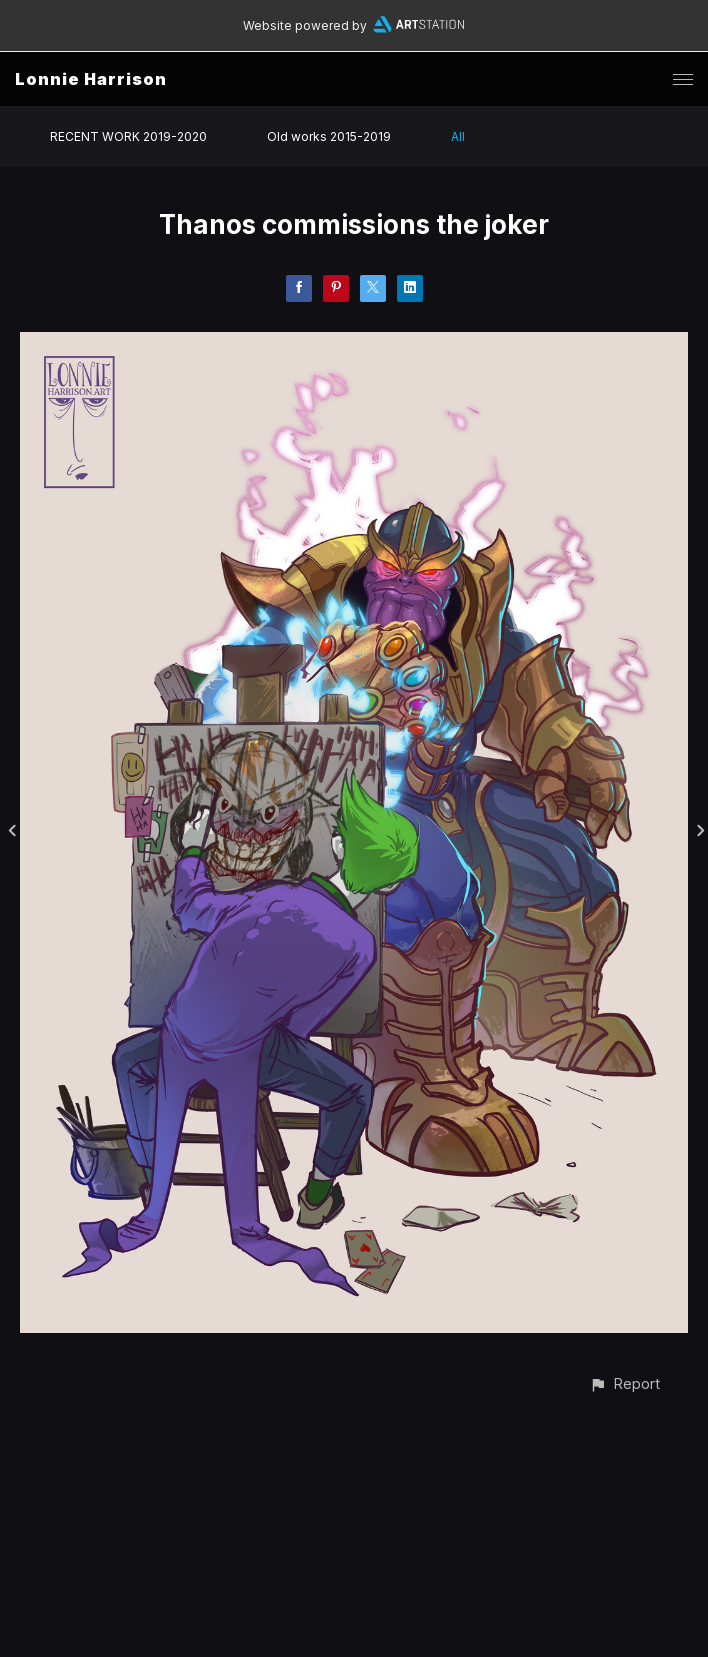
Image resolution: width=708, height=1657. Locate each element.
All (458, 136)
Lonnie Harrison (91, 79)
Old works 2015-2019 (329, 136)
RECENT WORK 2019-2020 (128, 136)
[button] (624, 1383)
